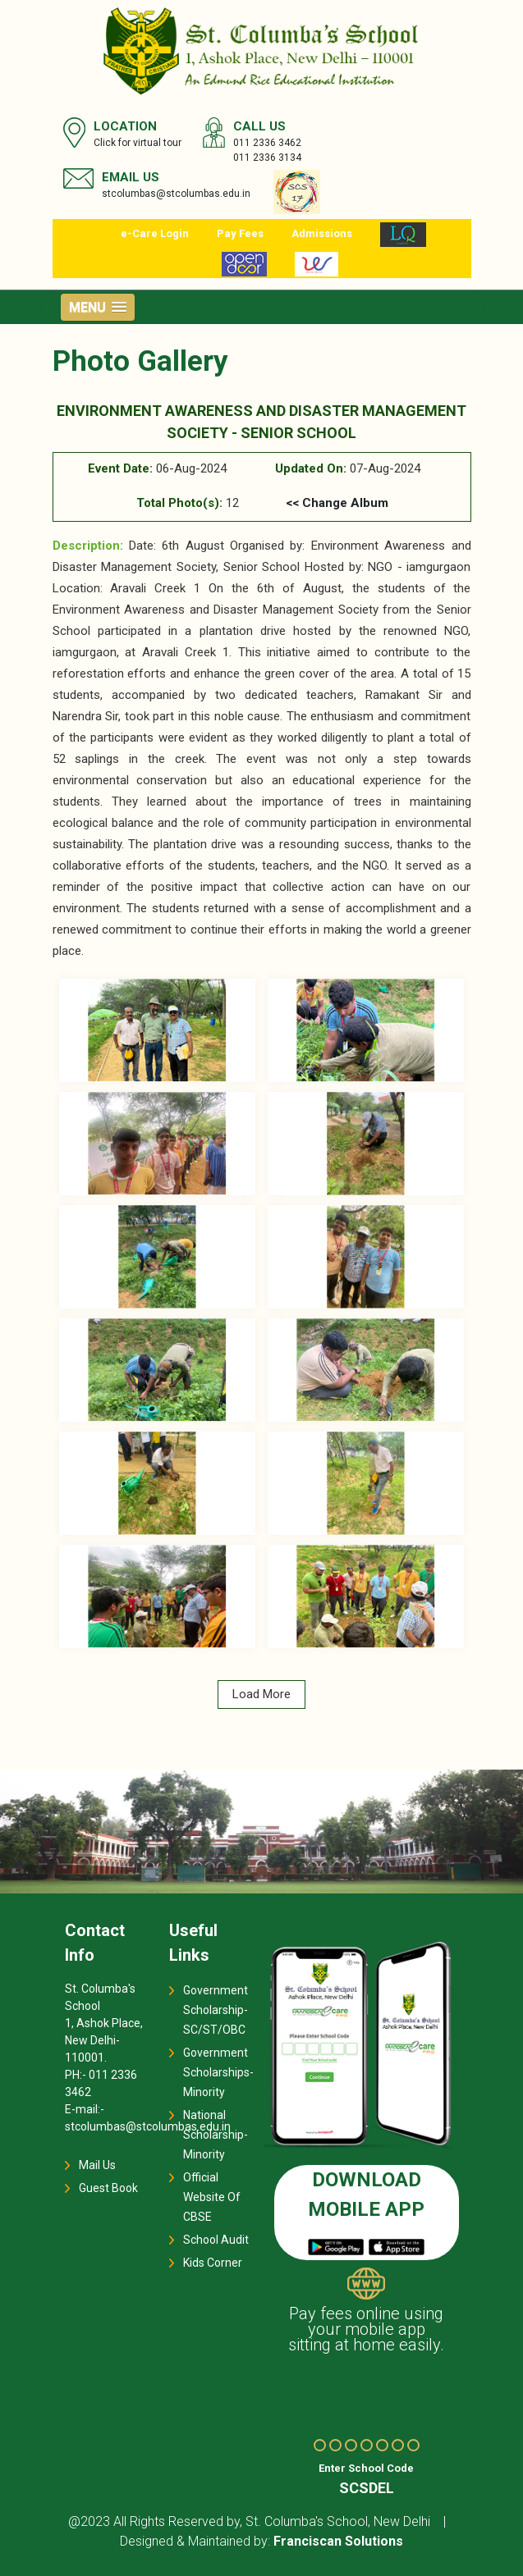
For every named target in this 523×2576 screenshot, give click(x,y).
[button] (98, 307)
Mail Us (97, 2165)
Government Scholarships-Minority (218, 2072)
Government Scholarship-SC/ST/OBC (215, 2010)
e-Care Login (155, 233)
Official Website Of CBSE (212, 2197)
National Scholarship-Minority (215, 2134)
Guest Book (108, 2188)
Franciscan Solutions (338, 2541)
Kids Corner (212, 2262)
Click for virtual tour (137, 142)
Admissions (321, 233)
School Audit (216, 2239)
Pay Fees (240, 233)
